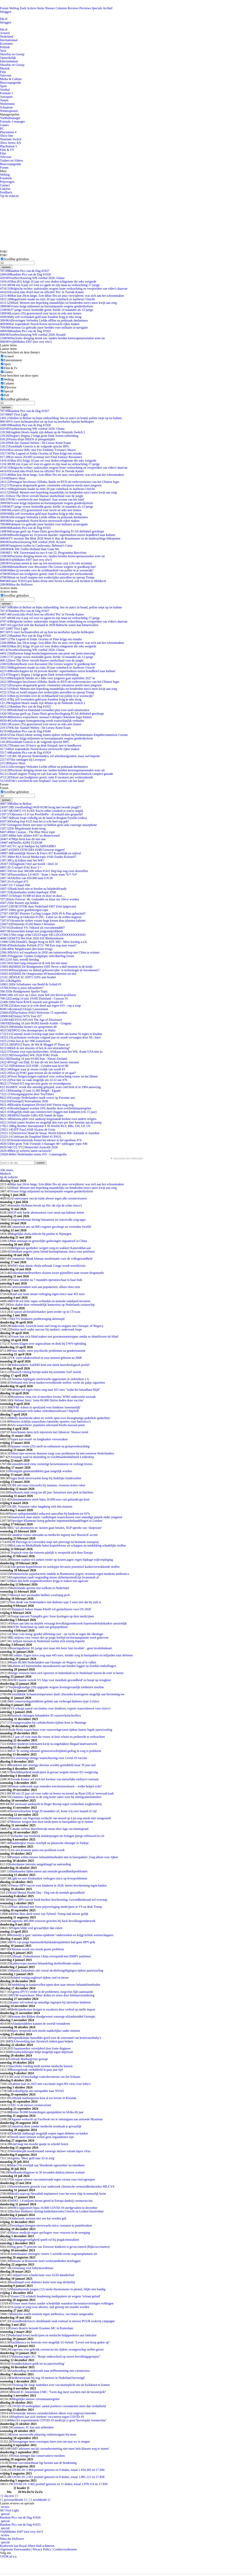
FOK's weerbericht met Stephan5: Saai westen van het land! (42, 499)
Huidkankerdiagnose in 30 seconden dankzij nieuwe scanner (47, 2172)
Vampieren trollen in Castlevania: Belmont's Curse (36, 545)
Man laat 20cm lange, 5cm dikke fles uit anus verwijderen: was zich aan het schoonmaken (62, 295)
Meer (3, 171)
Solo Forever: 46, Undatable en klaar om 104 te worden (39, 899)
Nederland (6, 36)
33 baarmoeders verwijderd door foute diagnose (40, 2048)
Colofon (5, 188)
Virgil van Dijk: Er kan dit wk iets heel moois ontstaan (39, 1062)
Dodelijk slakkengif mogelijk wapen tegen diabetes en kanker (49, 2133)
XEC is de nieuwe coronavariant (30, 2105)
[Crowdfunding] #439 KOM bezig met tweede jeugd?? (40, 807)
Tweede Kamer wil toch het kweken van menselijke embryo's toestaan (54, 1779)
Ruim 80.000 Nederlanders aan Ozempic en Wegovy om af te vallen (53, 1662)
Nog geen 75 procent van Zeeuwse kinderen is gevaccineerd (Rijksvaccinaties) (59, 2246)
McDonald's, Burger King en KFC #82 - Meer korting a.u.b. (43, 941)
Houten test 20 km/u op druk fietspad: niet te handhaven (40, 745)
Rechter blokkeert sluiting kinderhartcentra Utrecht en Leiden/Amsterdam (57, 2211)
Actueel (5, 33)
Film (3, 72)
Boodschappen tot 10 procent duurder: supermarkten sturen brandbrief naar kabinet (57, 535)
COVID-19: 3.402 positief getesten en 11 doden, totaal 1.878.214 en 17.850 (59, 2484)
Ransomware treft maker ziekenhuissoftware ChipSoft (44, 1411)
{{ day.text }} (9, 2495)
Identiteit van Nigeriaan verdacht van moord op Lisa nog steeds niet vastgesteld (60, 1818)
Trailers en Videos (11, 160)
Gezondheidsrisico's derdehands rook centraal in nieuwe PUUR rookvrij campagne (62, 2321)
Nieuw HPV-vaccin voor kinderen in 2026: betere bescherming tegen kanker (58, 1885)
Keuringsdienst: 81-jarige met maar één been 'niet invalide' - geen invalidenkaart (61, 1648)
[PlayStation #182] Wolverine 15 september (33, 1012)
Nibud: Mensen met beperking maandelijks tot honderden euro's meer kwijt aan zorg (58, 302)
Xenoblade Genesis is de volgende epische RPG (34, 446)
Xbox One (6, 135)
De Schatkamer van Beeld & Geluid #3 (30, 984)
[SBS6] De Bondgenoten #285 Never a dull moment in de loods (46, 966)
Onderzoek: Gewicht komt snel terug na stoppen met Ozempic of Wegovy (56, 1326)
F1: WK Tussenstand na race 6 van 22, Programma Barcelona (43, 552)
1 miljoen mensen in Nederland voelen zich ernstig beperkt (47, 1641)
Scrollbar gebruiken (16, 259)
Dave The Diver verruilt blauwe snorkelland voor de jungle (41, 496)
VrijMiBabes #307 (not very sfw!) (26, 341)
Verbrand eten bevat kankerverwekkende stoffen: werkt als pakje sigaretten (57, 1382)
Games (4, 125)
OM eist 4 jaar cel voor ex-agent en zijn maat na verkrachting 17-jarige (50, 285)
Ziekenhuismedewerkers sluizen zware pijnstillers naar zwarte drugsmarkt (57, 1272)
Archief (107, 8)
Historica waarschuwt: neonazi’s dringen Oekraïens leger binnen (46, 717)
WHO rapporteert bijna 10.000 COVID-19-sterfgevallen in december (53, 2207)
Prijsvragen (7, 181)
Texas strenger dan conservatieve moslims (38, 2455)
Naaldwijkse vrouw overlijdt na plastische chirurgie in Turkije (49, 1843)
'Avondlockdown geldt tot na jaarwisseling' (37, 2363)
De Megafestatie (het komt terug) (26, 949)
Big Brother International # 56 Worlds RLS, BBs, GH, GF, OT (45, 1126)
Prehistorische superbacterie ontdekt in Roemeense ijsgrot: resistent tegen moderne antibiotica (69, 1573)
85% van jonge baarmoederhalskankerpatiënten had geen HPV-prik (52, 1942)
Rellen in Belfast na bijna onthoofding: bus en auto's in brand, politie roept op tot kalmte (61, 418)
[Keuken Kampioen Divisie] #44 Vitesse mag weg (37, 1104)
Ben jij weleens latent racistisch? (26, 1150)
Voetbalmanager (10, 118)
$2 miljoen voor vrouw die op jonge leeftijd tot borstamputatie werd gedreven (59, 1637)
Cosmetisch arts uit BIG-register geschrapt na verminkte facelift (50, 1226)
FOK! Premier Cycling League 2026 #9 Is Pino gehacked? (43, 913)
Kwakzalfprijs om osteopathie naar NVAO (37, 2091)
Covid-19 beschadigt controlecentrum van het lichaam (46, 2076)
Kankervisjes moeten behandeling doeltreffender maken (45, 1963)
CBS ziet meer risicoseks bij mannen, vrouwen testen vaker (47, 1485)
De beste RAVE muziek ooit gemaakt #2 (31, 1002)
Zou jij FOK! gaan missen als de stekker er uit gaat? (38, 1073)
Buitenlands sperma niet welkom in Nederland (39, 1588)
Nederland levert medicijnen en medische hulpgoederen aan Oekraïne (52, 2335)
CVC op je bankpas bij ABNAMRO (28, 846)
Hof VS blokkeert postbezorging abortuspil (37, 1318)
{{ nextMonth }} (40, 2499)
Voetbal (5, 89)
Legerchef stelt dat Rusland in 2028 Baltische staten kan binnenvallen (49, 625)
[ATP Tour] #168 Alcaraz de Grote (27, 1129)
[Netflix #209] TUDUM (21, 842)
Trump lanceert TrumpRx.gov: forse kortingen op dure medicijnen (52, 1616)
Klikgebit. (10, 980)
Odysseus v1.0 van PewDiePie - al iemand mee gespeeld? (41, 814)
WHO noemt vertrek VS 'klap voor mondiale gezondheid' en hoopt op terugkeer (60, 1680)
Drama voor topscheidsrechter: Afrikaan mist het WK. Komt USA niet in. (51, 1051)
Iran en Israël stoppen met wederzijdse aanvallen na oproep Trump (47, 577)
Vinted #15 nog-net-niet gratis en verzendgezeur (35, 1083)
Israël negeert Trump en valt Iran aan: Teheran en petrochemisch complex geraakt (56, 773)
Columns (61, 8)
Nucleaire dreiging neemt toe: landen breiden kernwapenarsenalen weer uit (52, 338)
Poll (6, 395)
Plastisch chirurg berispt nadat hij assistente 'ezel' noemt (45, 1372)
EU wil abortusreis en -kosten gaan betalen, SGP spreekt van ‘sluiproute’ (56, 1527)
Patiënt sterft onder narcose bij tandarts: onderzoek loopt (46, 1329)
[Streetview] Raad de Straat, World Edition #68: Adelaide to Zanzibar (49, 1133)
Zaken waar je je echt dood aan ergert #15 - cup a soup (40, 1005)
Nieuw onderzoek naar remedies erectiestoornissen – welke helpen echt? (56, 1786)
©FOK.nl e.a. (8, 2556)
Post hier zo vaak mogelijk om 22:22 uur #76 (33, 1080)
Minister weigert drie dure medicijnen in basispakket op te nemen (51, 1821)
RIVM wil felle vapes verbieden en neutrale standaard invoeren (50, 1301)
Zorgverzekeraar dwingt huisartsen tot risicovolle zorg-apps (47, 1219)
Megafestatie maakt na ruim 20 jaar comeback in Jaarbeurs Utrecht (47, 299)
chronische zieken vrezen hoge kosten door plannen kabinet (42, 920)
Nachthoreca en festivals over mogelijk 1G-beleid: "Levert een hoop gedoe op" (60, 2342)
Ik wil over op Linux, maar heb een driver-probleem (38, 995)
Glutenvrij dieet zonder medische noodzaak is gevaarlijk (45, 2126)
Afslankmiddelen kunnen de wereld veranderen (40, 2023)
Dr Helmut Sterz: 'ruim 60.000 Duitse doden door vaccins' (46, 1400)
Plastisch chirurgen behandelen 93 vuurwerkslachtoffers (45, 1715)
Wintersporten (9, 111)
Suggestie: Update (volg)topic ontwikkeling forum (37, 956)
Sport (3, 86)
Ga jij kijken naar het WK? (22, 860)
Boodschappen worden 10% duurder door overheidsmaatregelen (45, 1108)
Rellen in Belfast (16, 803)
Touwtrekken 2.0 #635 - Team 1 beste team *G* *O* (38, 874)
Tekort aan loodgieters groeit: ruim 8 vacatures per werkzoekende (46, 574)
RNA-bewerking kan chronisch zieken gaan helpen (41, 2041)
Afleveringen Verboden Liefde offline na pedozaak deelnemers (44, 320)
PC (2, 128)
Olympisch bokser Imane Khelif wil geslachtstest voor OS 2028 (50, 1609)
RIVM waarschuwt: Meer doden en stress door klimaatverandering (52, 1995)
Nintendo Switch (10, 139)
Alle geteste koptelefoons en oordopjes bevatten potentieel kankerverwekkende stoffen (65, 1566)
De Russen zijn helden (19, 903)
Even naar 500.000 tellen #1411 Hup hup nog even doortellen (44, 871)
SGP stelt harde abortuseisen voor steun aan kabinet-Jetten (47, 1212)
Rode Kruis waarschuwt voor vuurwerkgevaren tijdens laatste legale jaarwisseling (60, 1729)
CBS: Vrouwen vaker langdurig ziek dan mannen (41, 1506)
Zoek (23, 8)
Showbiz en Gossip (12, 54)
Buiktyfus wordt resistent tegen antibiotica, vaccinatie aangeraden (51, 2314)
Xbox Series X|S (10, 142)
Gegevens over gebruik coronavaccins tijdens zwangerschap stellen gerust (57, 2349)
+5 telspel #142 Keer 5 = (21, 867)
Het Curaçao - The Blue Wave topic (27, 832)
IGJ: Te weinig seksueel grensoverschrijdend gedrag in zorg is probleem (55, 1751)
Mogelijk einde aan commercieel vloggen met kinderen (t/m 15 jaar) (48, 1111)
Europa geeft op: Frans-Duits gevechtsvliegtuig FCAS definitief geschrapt (52, 531)
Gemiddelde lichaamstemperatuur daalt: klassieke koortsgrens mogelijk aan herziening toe (67, 1694)
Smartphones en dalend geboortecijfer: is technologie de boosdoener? (49, 970)
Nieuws (50, 8)
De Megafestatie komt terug (23, 828)
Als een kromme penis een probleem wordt (37, 1850)
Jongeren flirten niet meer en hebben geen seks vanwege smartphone (48, 825)
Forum (4, 8)
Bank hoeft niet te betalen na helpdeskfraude (33, 888)
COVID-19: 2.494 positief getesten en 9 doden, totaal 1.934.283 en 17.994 (57, 2470)
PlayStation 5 (8, 146)
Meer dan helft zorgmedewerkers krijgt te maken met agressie (49, 1581)
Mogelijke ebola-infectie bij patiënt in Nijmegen (40, 1233)
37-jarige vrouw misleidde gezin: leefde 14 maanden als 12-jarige (46, 309)
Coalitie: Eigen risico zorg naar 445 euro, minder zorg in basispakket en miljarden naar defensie (72, 1655)
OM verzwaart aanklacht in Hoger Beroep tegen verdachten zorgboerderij (55, 1804)
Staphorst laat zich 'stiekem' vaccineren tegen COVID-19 (48, 2416)
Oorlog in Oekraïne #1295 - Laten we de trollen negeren (40, 917)
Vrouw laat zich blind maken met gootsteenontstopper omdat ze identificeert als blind (64, 1336)
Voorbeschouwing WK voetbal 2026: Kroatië (33, 334)
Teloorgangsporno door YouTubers (27, 1094)
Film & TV (7, 150)
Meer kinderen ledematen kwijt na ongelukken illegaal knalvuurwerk (53, 1743)
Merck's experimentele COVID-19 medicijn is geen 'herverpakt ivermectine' (58, 2420)
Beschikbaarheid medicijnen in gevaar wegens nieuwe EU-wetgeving (54, 1772)
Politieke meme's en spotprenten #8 (28, 1026)
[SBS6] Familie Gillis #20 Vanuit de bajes (31, 1115)
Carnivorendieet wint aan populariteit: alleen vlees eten (45, 1287)
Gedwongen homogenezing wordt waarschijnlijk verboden (42, 720)
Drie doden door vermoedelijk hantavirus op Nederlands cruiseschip (52, 1304)
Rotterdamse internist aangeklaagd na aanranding (40, 1864)
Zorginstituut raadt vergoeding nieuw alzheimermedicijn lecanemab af (54, 1577)
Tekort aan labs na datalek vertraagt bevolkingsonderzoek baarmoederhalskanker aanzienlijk (68, 1623)
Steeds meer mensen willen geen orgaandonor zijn (41, 2137)
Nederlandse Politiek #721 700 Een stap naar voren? (38, 945)
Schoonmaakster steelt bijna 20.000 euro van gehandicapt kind (49, 1499)
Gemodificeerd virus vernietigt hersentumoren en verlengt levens (51, 1464)
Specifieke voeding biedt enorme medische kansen (40, 2066)
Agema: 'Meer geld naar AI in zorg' (32, 2158)
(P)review (10, 387)
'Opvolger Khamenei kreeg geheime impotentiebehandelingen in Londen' (56, 1520)
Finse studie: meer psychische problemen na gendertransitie (47, 1350)
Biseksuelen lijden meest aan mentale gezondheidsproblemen (48, 1871)
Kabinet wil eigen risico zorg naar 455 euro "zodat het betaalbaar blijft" (55, 1389)
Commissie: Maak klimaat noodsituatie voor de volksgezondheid (51, 1258)
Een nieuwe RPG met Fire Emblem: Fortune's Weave (38, 450)
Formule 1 (6, 93)
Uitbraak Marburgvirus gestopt (28, 2059)
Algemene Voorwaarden (15, 2549)
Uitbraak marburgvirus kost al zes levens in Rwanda (43, 2098)
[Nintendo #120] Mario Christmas (27, 924)
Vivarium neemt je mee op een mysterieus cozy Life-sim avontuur (46, 563)
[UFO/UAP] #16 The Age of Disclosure (31, 1019)
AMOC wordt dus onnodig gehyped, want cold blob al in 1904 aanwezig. (50, 1087)
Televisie (5, 75)
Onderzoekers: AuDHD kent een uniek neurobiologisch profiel (49, 1365)
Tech (3, 50)
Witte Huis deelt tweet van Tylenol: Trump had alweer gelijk (50, 1913)
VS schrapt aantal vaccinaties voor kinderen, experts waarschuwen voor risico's (60, 1708)
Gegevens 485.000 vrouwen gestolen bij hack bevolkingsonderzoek (52, 1921)
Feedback (6, 192)
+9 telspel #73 (14, 881)
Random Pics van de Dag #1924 (25, 752)
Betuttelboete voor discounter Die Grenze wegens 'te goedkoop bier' (48, 566)
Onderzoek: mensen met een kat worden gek (38, 2218)
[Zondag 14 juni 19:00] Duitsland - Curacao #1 (34, 998)
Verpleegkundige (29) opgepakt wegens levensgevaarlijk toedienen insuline (56, 1687)
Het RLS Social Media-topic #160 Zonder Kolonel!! (38, 856)
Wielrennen (7, 103)
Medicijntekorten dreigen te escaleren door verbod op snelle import (52, 2009)
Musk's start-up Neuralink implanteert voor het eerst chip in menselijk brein (58, 2193)
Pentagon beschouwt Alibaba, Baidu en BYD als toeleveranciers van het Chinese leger (59, 481)
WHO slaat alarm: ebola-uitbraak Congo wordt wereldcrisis (47, 1265)
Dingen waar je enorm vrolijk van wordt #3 (32, 1069)
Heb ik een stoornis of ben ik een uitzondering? (35, 1048)
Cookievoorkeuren (65, 2549)
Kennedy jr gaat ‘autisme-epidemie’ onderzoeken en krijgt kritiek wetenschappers (61, 1935)
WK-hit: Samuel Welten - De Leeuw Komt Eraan (35, 442)
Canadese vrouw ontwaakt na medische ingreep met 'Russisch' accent (54, 1535)
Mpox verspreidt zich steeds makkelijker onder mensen (45, 2030)
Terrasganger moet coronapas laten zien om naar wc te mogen (51, 2441)
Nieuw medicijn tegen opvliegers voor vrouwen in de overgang (50, 2232)
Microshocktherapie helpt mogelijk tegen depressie (41, 2052)
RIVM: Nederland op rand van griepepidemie (39, 1627)
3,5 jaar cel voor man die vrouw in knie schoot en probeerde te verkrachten (57, 1736)
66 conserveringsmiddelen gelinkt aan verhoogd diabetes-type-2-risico (54, 1701)
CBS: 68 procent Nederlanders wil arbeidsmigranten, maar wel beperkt (50, 756)
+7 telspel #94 (15, 885)
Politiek (5, 47)
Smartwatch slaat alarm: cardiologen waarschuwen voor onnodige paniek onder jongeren (66, 1517)
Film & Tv (10, 368)
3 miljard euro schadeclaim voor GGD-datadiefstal (42, 2275)
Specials (97, 8)
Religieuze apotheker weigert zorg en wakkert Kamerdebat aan (51, 1248)
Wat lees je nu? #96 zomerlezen (25, 1041)
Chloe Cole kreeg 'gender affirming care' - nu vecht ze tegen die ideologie (56, 1634)
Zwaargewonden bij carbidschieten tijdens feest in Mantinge (48, 1722)
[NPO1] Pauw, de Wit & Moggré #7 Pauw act (34, 1044)
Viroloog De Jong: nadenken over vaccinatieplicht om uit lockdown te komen (61, 2385)
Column (9, 383)
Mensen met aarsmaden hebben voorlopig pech (40, 1595)
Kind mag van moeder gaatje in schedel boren (39, 2144)
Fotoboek (6, 178)
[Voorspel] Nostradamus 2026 (24, 1101)
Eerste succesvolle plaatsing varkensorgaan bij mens (43, 2434)
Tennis (4, 100)
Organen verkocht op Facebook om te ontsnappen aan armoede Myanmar (56, 2119)
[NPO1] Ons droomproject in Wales (28, 1030)
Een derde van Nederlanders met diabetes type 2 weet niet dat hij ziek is (55, 1602)
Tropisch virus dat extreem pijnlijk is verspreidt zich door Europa (51, 1552)
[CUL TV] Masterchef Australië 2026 (29, 1147)
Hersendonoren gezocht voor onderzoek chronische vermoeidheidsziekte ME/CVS (62, 2186)
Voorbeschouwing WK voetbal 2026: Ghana (32, 278)
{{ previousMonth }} (13, 2499)
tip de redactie (9, 1177)
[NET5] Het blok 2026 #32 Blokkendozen (31, 938)
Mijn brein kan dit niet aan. (23, 839)
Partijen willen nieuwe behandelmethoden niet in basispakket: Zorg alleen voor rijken (64, 1857)
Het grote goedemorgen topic (24, 910)
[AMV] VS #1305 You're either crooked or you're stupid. (41, 810)
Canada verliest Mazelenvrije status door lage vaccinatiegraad (49, 1828)
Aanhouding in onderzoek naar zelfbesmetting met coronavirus (50, 2370)
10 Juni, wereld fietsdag (19, 959)
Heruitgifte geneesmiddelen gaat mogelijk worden (40, 1471)
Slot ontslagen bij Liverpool (23, 759)
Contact (5, 185)
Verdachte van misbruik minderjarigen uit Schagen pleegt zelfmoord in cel (57, 1836)
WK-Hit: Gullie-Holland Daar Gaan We (29, 549)
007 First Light (14, 414)
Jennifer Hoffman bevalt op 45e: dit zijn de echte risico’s (46, 1205)
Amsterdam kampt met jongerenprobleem (31, 931)
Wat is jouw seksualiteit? (21, 988)
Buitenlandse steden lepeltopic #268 (28, 892)
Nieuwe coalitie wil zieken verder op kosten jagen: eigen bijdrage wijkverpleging (61, 1559)
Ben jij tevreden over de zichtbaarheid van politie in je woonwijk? (47, 570)
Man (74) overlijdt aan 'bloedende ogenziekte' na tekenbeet (47, 2165)
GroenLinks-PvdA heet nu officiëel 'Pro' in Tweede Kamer (42, 292)
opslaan (6, 267)
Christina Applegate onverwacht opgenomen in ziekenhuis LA (49, 1379)
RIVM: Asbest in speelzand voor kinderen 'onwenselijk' (45, 1407)
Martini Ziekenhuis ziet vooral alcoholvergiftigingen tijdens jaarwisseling (56, 1970)
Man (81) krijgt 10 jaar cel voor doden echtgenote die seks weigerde (48, 281)
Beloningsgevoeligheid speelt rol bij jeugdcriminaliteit (44, 2239)
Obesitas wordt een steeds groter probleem (37, 1949)
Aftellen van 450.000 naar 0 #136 (26, 878)
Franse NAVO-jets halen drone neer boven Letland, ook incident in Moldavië (53, 581)
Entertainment (9, 61)
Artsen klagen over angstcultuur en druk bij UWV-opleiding (48, 1343)
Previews (85, 8)
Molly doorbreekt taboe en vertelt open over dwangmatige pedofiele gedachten (60, 1418)
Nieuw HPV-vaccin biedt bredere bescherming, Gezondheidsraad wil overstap (58, 1899)
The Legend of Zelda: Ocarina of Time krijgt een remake (41, 453)
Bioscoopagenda (10, 82)
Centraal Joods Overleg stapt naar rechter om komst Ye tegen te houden (51, 1034)
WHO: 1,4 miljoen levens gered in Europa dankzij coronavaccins (51, 2200)
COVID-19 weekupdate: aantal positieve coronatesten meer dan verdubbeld (58, 2406)
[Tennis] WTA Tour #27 (21, 1016)
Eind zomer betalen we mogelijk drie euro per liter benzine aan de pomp (50, 1122)
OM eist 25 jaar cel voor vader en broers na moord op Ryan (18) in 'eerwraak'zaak (62, 1793)
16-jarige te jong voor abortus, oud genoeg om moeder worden (49, 2307)
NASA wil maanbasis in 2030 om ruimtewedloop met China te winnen (49, 952)
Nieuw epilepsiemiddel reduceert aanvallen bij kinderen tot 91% (49, 1513)
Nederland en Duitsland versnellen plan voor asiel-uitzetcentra (44, 710)
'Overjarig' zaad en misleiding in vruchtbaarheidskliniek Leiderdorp (51, 1457)
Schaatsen (6, 107)
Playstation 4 (8, 132)
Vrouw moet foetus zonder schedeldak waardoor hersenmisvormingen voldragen (62, 2303)
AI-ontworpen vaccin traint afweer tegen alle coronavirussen (48, 1198)
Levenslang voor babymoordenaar (31, 2268)
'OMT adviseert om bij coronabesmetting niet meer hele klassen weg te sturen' (59, 2448)
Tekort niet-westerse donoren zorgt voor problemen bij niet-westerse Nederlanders (62, 1453)
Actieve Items (35, 8)
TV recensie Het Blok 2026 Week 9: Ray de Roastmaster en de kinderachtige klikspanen (60, 538)
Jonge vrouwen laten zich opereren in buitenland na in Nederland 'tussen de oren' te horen (66, 1673)
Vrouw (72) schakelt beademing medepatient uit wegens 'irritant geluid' (55, 2296)
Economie (6, 43)
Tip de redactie (9, 196)
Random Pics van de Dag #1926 (25, 274)
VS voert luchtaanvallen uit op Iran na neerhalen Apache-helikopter (47, 421)
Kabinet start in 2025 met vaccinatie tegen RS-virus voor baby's (50, 2083)
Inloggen (5, 11)
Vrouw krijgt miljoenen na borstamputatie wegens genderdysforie (46, 306)
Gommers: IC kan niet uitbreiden (33, 2427)
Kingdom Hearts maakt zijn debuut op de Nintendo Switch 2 (42, 432)
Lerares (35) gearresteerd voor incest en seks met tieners (40, 313)
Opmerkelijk (8, 57)
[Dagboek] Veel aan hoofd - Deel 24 (28, 864)
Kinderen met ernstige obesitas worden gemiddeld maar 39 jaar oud (52, 1765)
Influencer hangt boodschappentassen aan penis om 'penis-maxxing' (48, 653)
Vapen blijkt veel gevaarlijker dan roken (37, 1928)
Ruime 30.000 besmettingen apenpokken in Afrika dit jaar (46, 2112)
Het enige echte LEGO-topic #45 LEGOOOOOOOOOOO (42, 934)
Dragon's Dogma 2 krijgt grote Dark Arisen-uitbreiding (39, 435)
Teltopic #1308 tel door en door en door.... (32, 895)
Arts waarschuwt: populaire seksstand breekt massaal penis (47, 1425)
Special (8, 391)
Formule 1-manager (12, 121)
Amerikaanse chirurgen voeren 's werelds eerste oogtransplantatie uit (53, 2253)
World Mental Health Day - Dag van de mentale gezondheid (46, 1892)
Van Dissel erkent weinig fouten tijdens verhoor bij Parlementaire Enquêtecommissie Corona (64, 734)
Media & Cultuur (11, 79)
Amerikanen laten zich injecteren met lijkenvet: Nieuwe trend (49, 1432)
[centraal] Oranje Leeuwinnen (24, 1009)
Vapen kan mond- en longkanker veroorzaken (39, 1439)
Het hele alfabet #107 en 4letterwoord (30, 835)
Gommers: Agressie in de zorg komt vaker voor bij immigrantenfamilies (55, 1797)
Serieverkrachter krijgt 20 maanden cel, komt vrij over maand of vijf (53, 1811)
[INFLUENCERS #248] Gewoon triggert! (32, 849)
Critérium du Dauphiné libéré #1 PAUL (31, 1136)
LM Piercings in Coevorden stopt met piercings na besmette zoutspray (54, 1542)
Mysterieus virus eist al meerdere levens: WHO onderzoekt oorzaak (52, 1396)
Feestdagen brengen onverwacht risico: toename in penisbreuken (51, 2225)
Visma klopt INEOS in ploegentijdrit (27, 439)
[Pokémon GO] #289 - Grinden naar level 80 (34, 1065)
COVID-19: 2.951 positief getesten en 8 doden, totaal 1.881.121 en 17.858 (57, 2477)
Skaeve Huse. (13, 478)
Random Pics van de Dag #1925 (25, 331)
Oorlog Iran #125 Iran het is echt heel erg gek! (34, 821)
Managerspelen (9, 114)
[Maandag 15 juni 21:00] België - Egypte (30, 1090)
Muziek (5, 68)
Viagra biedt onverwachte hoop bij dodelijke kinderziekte (45, 1478)
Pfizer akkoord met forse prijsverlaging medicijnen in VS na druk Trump (56, 1906)
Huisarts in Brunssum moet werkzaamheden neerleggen (45, 2261)
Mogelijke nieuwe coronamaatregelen (35, 2399)
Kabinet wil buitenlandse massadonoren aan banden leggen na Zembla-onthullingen (63, 1666)
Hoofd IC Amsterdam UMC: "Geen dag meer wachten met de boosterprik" (59, 2392)
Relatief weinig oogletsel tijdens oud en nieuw (39, 1977)
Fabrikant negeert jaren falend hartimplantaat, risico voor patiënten (52, 1251)
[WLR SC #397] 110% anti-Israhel (28, 977)
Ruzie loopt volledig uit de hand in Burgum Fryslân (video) (43, 818)
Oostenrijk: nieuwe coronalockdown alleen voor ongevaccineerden (54, 2413)
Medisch (5, 1173)
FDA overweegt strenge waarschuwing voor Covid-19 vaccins (48, 1758)
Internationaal (9, 40)
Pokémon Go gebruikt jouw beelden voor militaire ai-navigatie (44, 327)
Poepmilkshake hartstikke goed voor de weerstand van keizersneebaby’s (55, 2037)
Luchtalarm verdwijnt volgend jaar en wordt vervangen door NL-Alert (50, 1037)
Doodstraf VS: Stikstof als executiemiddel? (32, 927)
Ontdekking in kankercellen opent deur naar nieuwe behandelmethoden (55, 1984)
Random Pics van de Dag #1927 (24, 271)
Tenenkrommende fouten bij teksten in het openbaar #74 (40, 1140)
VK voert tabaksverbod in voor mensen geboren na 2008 (46, 1357)
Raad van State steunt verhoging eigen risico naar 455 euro (47, 1294)
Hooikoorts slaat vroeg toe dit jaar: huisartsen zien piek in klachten (51, 1492)
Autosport (6, 96)
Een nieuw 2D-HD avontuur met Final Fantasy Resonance (41, 457)
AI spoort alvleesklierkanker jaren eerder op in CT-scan (45, 1311)
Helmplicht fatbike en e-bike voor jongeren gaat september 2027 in (47, 678)
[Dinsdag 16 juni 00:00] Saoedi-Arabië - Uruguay (36, 1023)
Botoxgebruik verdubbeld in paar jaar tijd (36, 2069)
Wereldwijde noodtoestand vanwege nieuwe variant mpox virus (50, 2151)
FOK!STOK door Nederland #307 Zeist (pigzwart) (38, 906)
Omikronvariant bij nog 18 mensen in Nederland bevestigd (47, 2377)
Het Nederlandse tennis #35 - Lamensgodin (33, 1154)
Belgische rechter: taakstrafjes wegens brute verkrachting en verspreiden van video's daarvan (63, 288)
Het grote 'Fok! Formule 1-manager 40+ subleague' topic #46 (43, 1143)
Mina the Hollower (16, 584)
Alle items (6, 1170)
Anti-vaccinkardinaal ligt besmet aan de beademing (44, 2462)
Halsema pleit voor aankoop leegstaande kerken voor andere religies (48, 1119)
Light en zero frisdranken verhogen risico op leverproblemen (48, 1878)
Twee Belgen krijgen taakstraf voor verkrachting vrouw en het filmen (49, 1076)
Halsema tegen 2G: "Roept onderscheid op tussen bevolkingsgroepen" (56, 2356)
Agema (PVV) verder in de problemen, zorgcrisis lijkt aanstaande (51, 1991)
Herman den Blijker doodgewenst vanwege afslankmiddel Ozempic (52, 2016)
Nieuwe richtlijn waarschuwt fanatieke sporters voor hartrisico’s (50, 1421)
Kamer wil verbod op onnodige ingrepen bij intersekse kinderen (50, 2002)
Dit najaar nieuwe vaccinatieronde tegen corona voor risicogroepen (52, 2179)
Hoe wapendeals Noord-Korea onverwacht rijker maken (39, 324)
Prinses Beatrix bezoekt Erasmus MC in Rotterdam (41, 2328)
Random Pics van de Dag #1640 (25, 731)
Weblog (14, 8)
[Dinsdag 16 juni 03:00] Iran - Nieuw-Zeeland (33, 1058)
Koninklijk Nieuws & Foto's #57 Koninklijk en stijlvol (40, 853)
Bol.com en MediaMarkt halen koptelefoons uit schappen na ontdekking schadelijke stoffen (68, 1545)
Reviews (73, 8)
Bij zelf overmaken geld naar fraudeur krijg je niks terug (41, 317)
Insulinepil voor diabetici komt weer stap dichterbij (42, 2282)
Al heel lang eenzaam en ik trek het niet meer (34, 963)
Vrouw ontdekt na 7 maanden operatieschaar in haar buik (46, 1280)
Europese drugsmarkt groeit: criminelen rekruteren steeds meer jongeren (51, 485)
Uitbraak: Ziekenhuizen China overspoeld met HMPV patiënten (50, 1956)
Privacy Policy (42, 2549)
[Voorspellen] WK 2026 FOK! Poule (29, 1055)
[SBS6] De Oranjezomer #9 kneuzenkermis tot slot (38, 973)
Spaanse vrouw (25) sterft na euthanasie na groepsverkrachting (49, 1446)
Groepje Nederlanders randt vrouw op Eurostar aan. (37, 1097)
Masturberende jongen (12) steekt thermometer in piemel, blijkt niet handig (57, 2289)
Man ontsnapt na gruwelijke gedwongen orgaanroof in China (48, 1241)
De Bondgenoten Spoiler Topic (24, 991)
